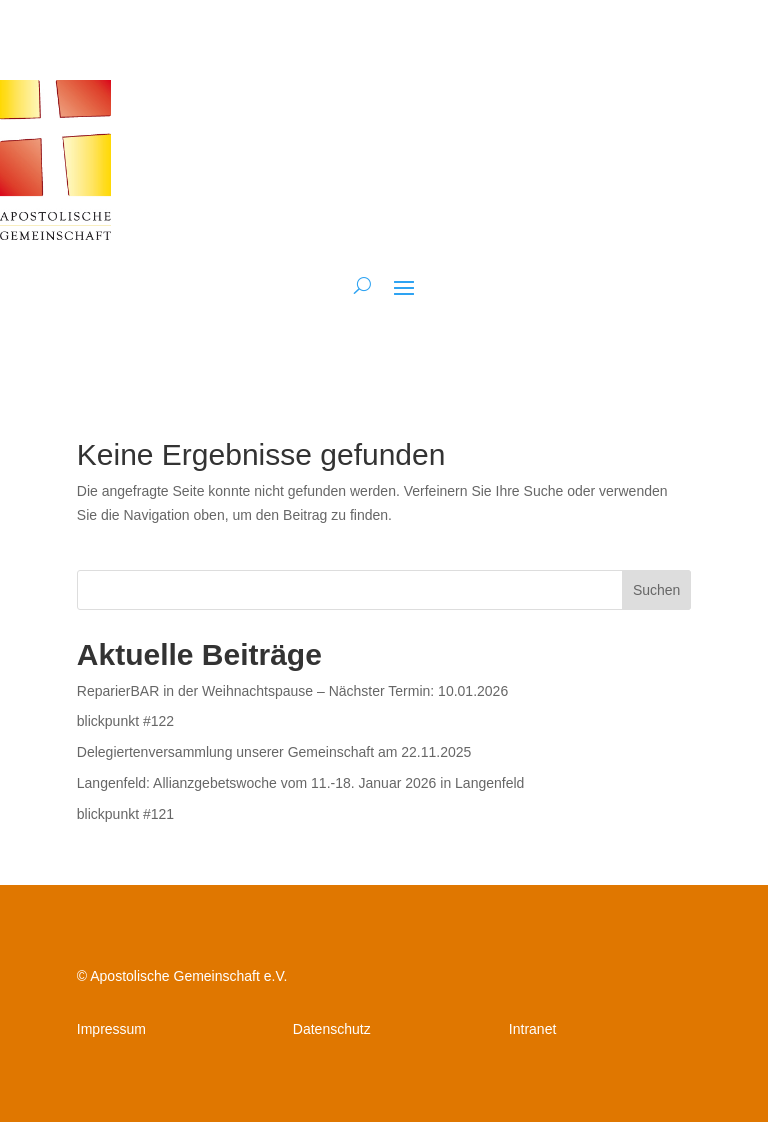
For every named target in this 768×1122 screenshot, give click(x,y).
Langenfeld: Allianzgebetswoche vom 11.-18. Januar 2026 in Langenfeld (301, 783)
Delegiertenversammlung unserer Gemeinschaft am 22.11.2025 (274, 752)
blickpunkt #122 (125, 721)
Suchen (656, 590)
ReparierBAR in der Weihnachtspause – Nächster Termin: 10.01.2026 (292, 691)
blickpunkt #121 (125, 814)
